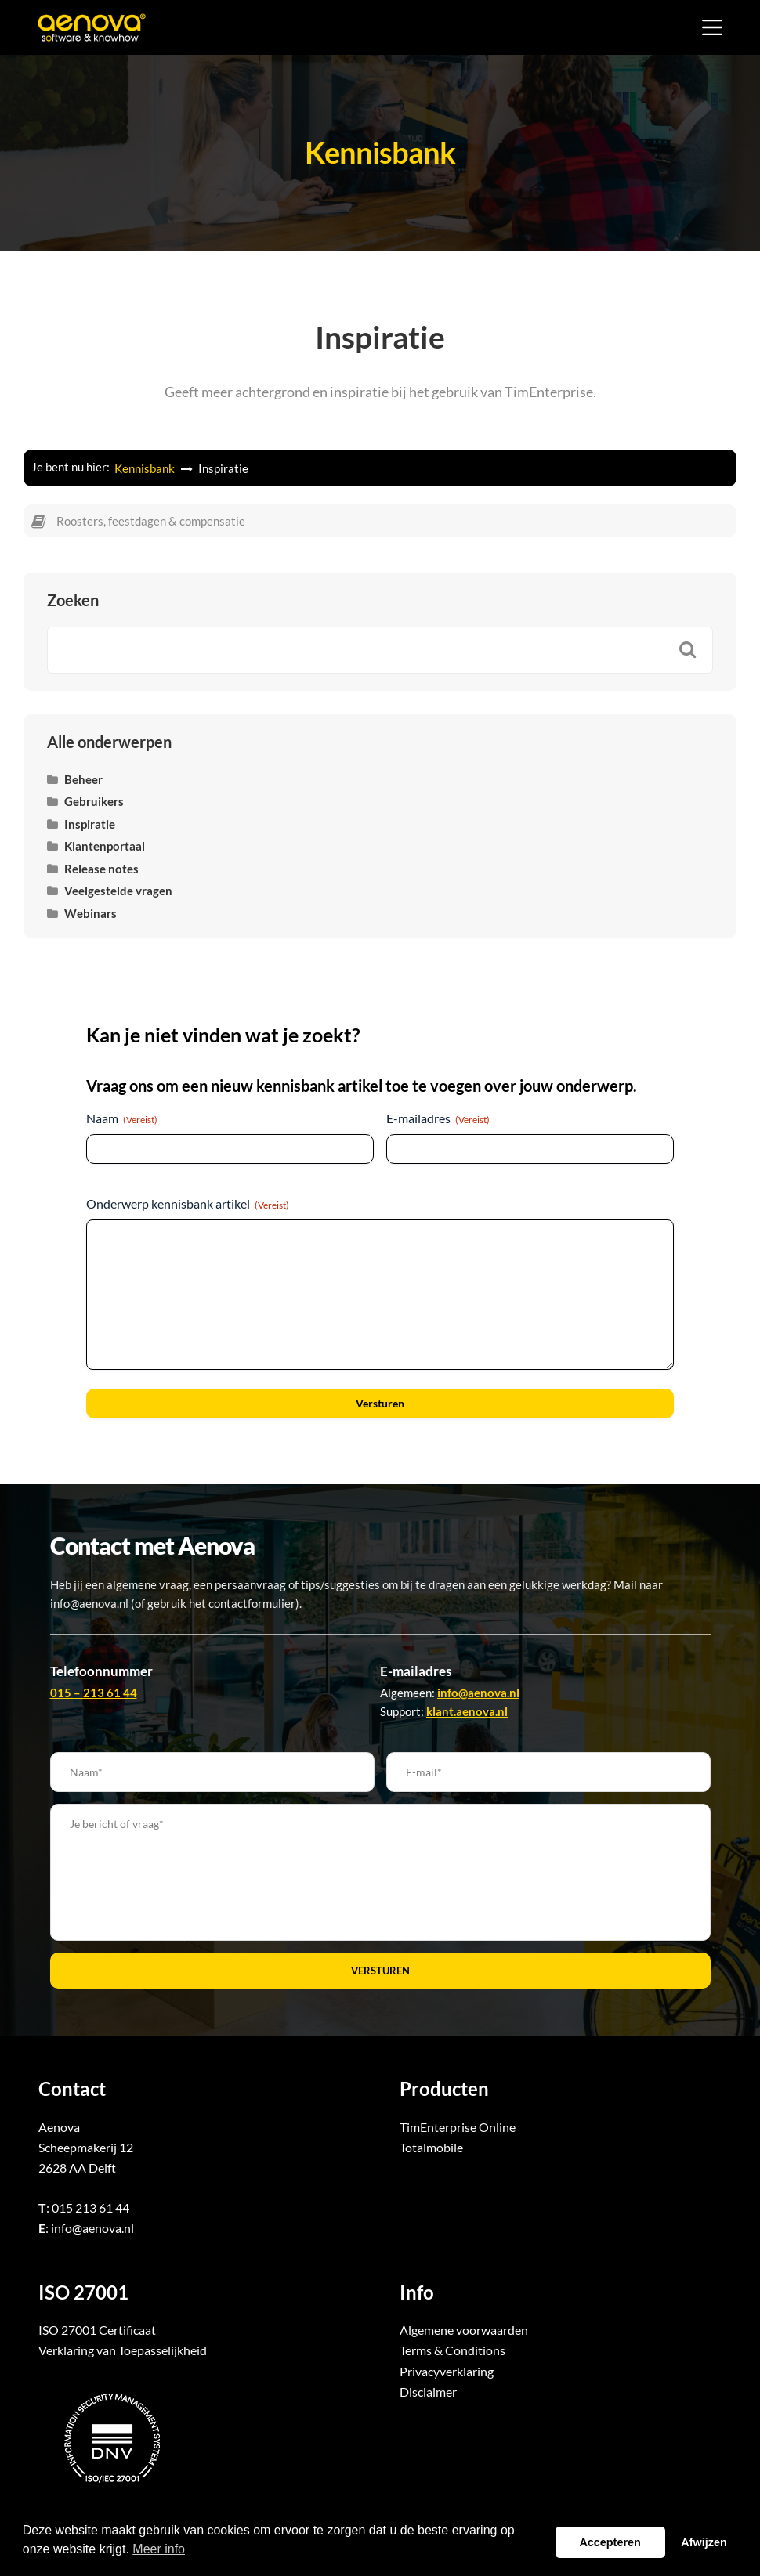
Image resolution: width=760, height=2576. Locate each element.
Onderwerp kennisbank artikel (187, 1204)
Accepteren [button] (609, 2542)
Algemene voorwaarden (464, 2329)
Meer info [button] (158, 2549)
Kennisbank (145, 468)
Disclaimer (428, 2391)
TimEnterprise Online (458, 2126)
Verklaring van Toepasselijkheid (122, 2350)
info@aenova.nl (92, 2227)
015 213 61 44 (90, 2207)
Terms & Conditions (452, 2350)
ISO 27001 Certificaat (97, 2329)
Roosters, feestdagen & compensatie (150, 521)
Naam (121, 1118)
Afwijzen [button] (703, 2542)
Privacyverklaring (447, 2371)
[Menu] (712, 27)
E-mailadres (438, 1118)
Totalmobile (431, 2147)
